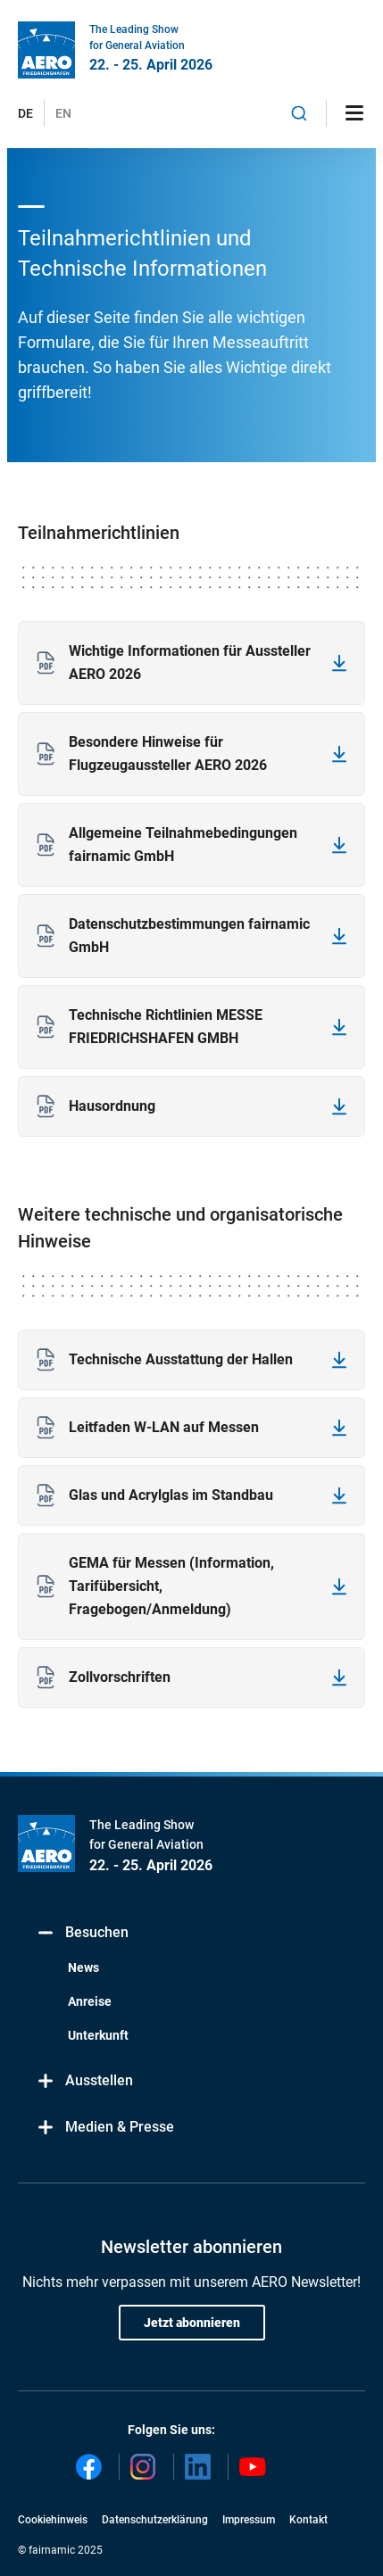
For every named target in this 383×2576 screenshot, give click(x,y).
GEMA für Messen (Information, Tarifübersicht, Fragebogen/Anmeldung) (171, 1586)
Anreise (90, 2001)
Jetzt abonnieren (192, 2322)
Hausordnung (112, 1105)
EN (63, 113)
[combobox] (299, 113)
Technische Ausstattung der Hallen (181, 1359)
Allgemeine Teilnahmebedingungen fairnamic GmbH (183, 844)
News (83, 1967)
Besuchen (82, 1933)
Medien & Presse (105, 2127)
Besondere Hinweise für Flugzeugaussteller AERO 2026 (168, 753)
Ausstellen (84, 2081)
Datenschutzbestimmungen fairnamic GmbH (189, 935)
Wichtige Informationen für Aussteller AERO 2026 (190, 662)
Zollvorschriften (120, 1677)
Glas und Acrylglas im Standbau (171, 1495)
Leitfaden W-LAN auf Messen (164, 1427)
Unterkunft (98, 2035)
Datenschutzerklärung (155, 2520)
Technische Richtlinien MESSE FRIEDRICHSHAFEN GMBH (165, 1026)
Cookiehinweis (52, 2520)
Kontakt (308, 2520)
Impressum (248, 2520)
